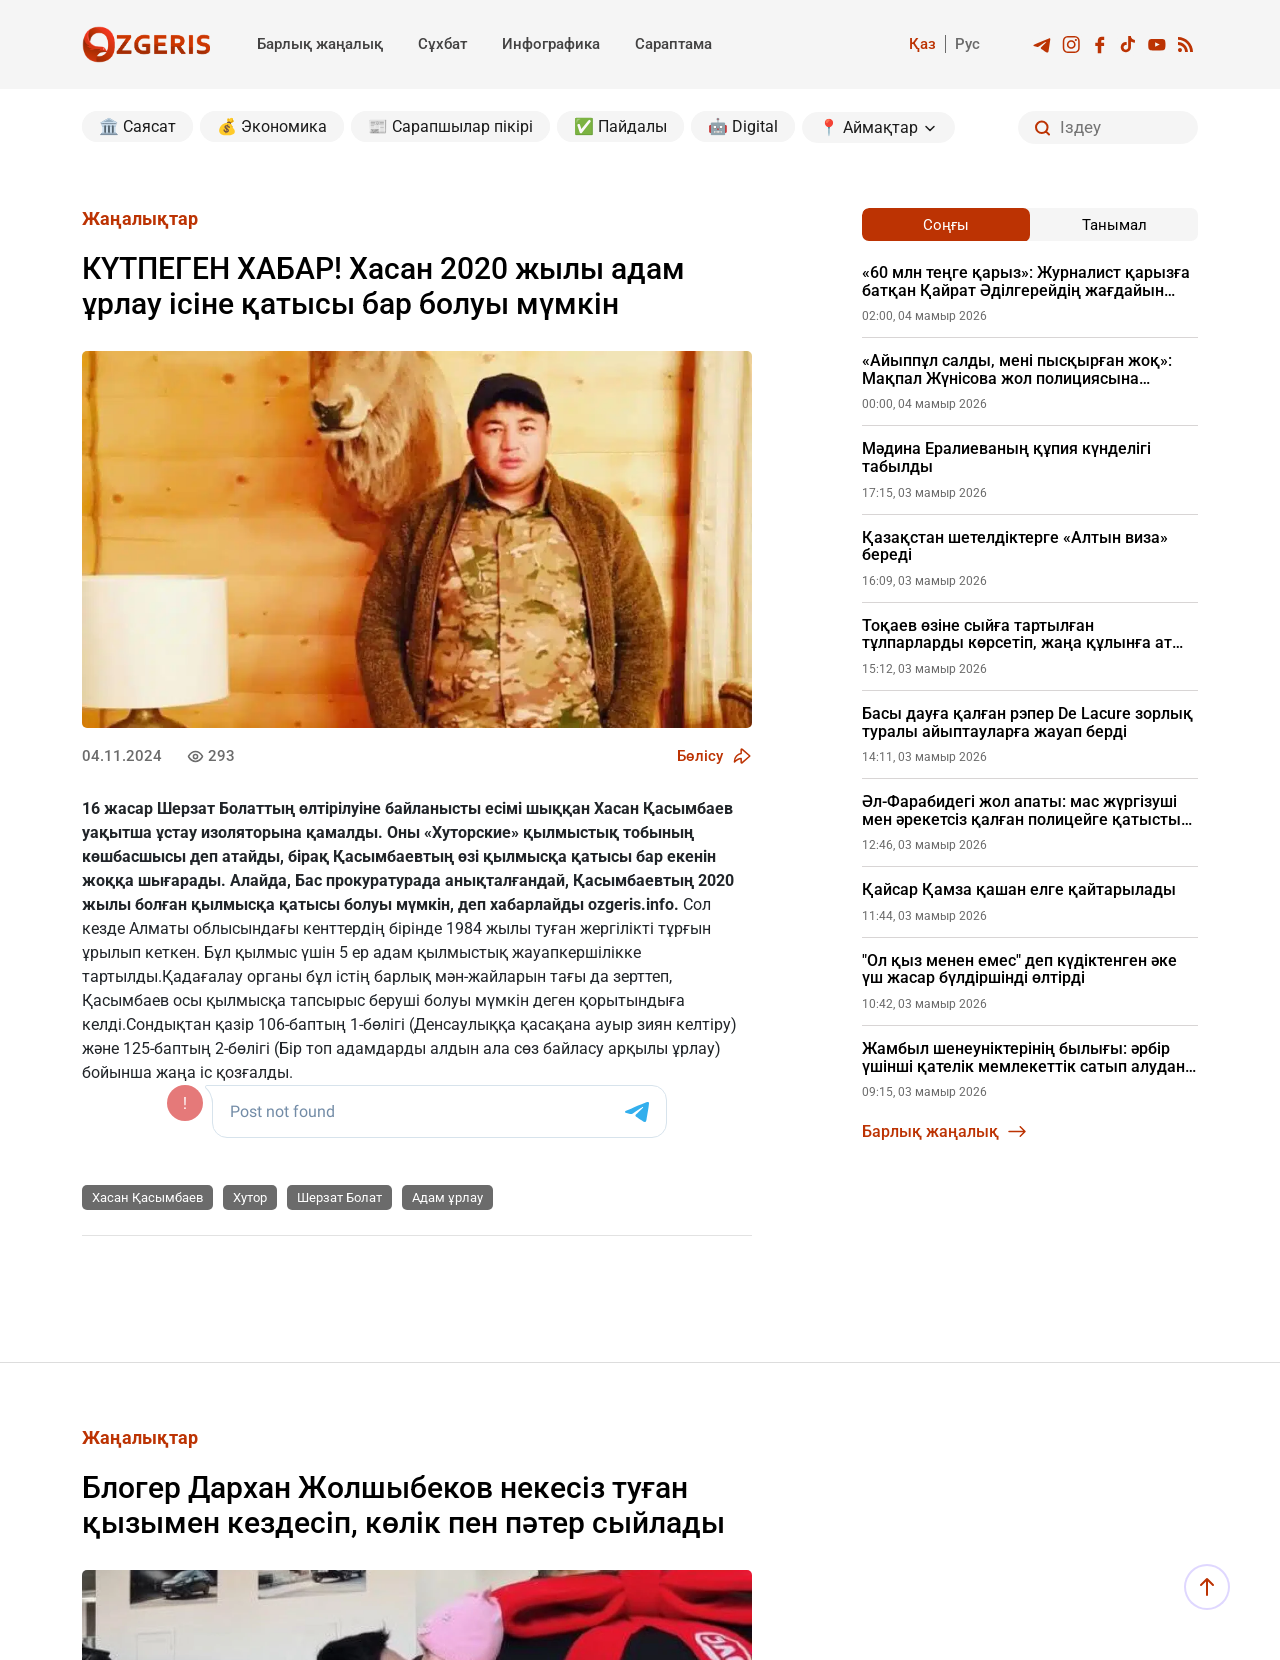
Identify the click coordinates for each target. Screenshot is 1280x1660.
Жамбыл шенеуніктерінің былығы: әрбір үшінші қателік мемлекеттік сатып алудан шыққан (1023, 1057)
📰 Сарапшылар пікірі (450, 126)
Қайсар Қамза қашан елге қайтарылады (1019, 890)
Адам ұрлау (447, 1197)
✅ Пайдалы (620, 126)
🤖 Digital (743, 126)
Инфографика (551, 44)
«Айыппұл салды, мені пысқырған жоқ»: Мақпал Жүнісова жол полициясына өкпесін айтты (1017, 369)
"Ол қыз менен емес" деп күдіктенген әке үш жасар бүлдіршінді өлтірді (1019, 969)
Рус (967, 44)
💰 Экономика (272, 126)
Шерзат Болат (339, 1197)
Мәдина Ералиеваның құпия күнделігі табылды (1006, 457)
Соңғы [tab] (946, 225)
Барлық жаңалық (320, 44)
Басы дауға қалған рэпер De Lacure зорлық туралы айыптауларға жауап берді (1027, 722)
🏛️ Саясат (137, 126)
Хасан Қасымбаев (147, 1197)
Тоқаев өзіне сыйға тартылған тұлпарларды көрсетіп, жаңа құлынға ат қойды (1017, 634)
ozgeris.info (631, 904)
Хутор (250, 1197)
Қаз (922, 44)
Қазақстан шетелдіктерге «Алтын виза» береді (1015, 546)
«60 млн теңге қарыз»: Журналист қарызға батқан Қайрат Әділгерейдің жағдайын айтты (1026, 281)
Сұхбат (442, 44)
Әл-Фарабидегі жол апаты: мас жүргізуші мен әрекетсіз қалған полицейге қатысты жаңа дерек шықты (1021, 810)
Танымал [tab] (1114, 225)
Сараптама (673, 44)
